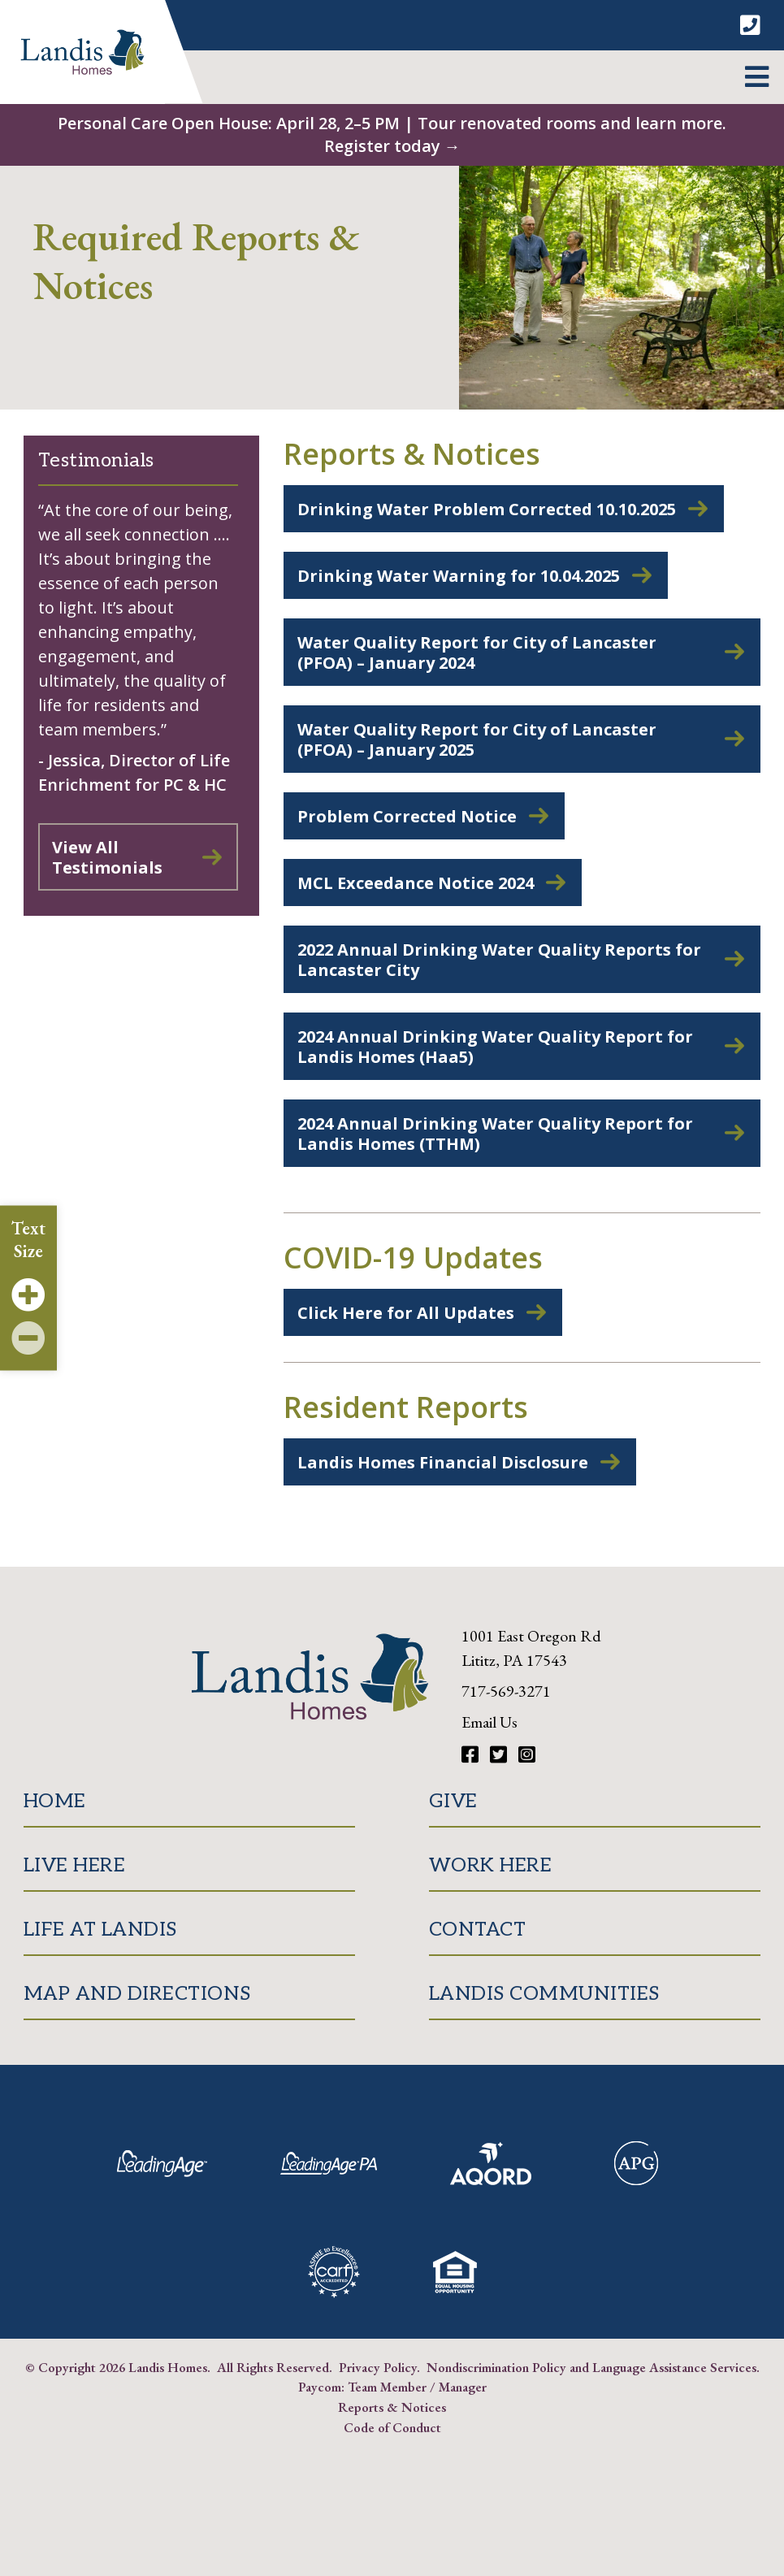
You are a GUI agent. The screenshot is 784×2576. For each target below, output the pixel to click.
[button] (757, 77)
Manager (463, 2387)
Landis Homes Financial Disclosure (442, 1462)
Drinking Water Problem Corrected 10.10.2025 (486, 509)
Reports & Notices (392, 2407)
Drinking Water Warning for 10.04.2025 (458, 576)
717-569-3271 (506, 1691)
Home (55, 1801)
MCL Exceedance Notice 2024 (415, 883)
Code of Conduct (392, 2427)
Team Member (387, 2387)
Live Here (75, 1865)
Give (453, 1801)
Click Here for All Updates (405, 1313)
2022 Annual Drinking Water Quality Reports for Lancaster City (499, 960)
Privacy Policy (378, 2367)
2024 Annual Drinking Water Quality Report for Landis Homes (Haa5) (495, 1047)
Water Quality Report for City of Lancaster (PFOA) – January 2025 (476, 739)
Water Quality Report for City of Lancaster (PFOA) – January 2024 (476, 652)
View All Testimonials (107, 857)
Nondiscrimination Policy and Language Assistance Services (591, 2367)
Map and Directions (137, 1994)
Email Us (489, 1722)
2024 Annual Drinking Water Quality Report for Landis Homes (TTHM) (495, 1133)
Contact (477, 1929)
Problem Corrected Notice (407, 816)
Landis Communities (544, 1994)
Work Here (490, 1865)
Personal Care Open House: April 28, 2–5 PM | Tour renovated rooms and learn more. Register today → (392, 134)
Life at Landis (100, 1929)
